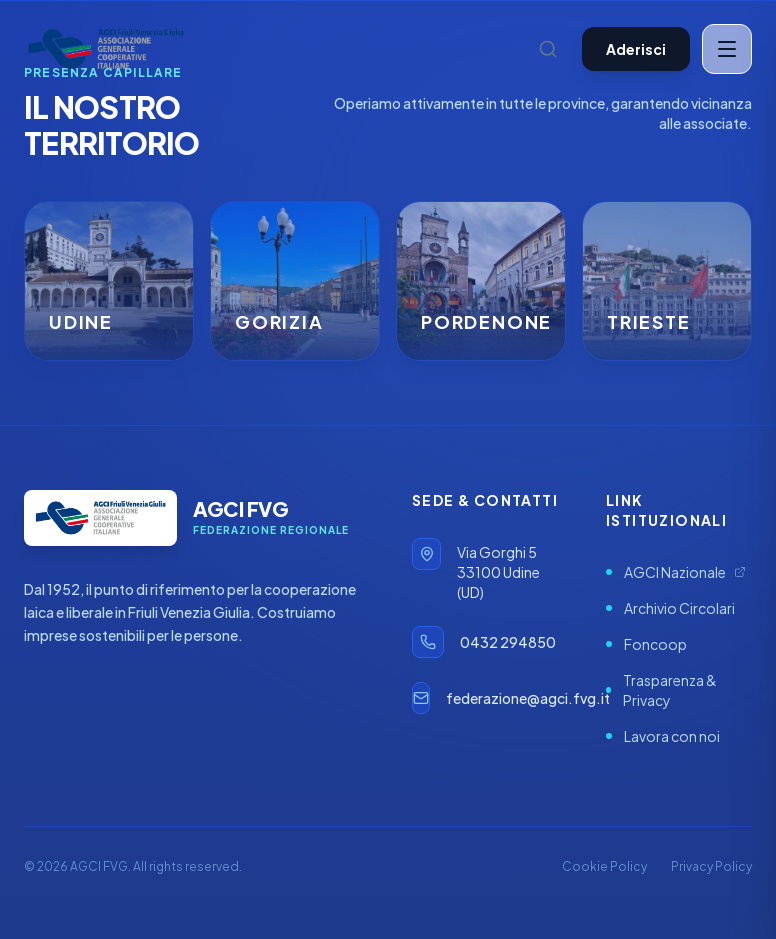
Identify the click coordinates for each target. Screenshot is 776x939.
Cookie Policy (604, 866)
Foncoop (646, 644)
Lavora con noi (663, 736)
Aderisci (636, 49)
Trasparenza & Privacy (661, 690)
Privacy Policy (711, 866)
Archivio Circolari (670, 608)
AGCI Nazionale (676, 572)
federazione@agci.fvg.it (528, 698)
